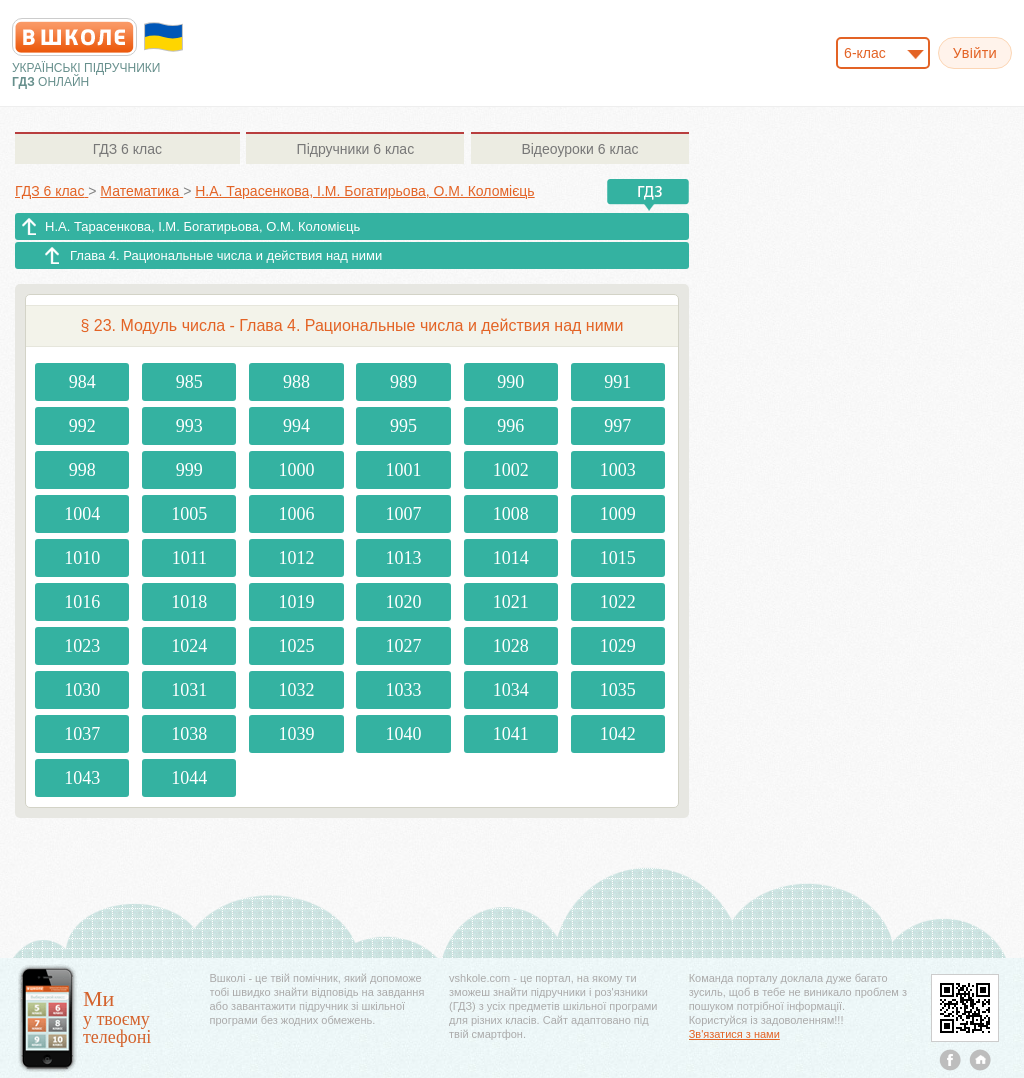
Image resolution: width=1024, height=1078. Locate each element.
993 (189, 426)
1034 (511, 690)
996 (510, 426)
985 (189, 382)
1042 (618, 734)
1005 (189, 514)
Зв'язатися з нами (734, 1034)
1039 (296, 734)
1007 (404, 514)
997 (617, 426)
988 (296, 382)
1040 (404, 734)
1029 (618, 646)
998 (82, 470)
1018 (189, 602)
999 (189, 470)
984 (82, 382)
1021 (511, 602)
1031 (189, 690)
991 (617, 382)
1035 (618, 690)
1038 (189, 734)
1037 (82, 734)
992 (82, 426)
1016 (82, 602)
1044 (189, 778)
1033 (404, 690)
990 (510, 382)
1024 (189, 646)
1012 (296, 558)
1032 (296, 690)
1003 (618, 470)
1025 (296, 646)
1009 (618, 514)
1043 (82, 778)
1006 (296, 514)
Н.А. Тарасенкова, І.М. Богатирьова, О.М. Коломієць (202, 226)
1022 (618, 602)
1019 (296, 602)
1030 (82, 690)
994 (296, 426)
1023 (82, 646)
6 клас (127, 149)
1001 (404, 470)
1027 (404, 646)
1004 (82, 514)
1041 (511, 734)
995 (403, 426)
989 (403, 382)
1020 (404, 602)
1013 (404, 558)
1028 (511, 646)
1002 (511, 470)
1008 (511, 514)
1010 (82, 558)
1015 (618, 558)
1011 (189, 558)
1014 (511, 558)
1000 (296, 470)
